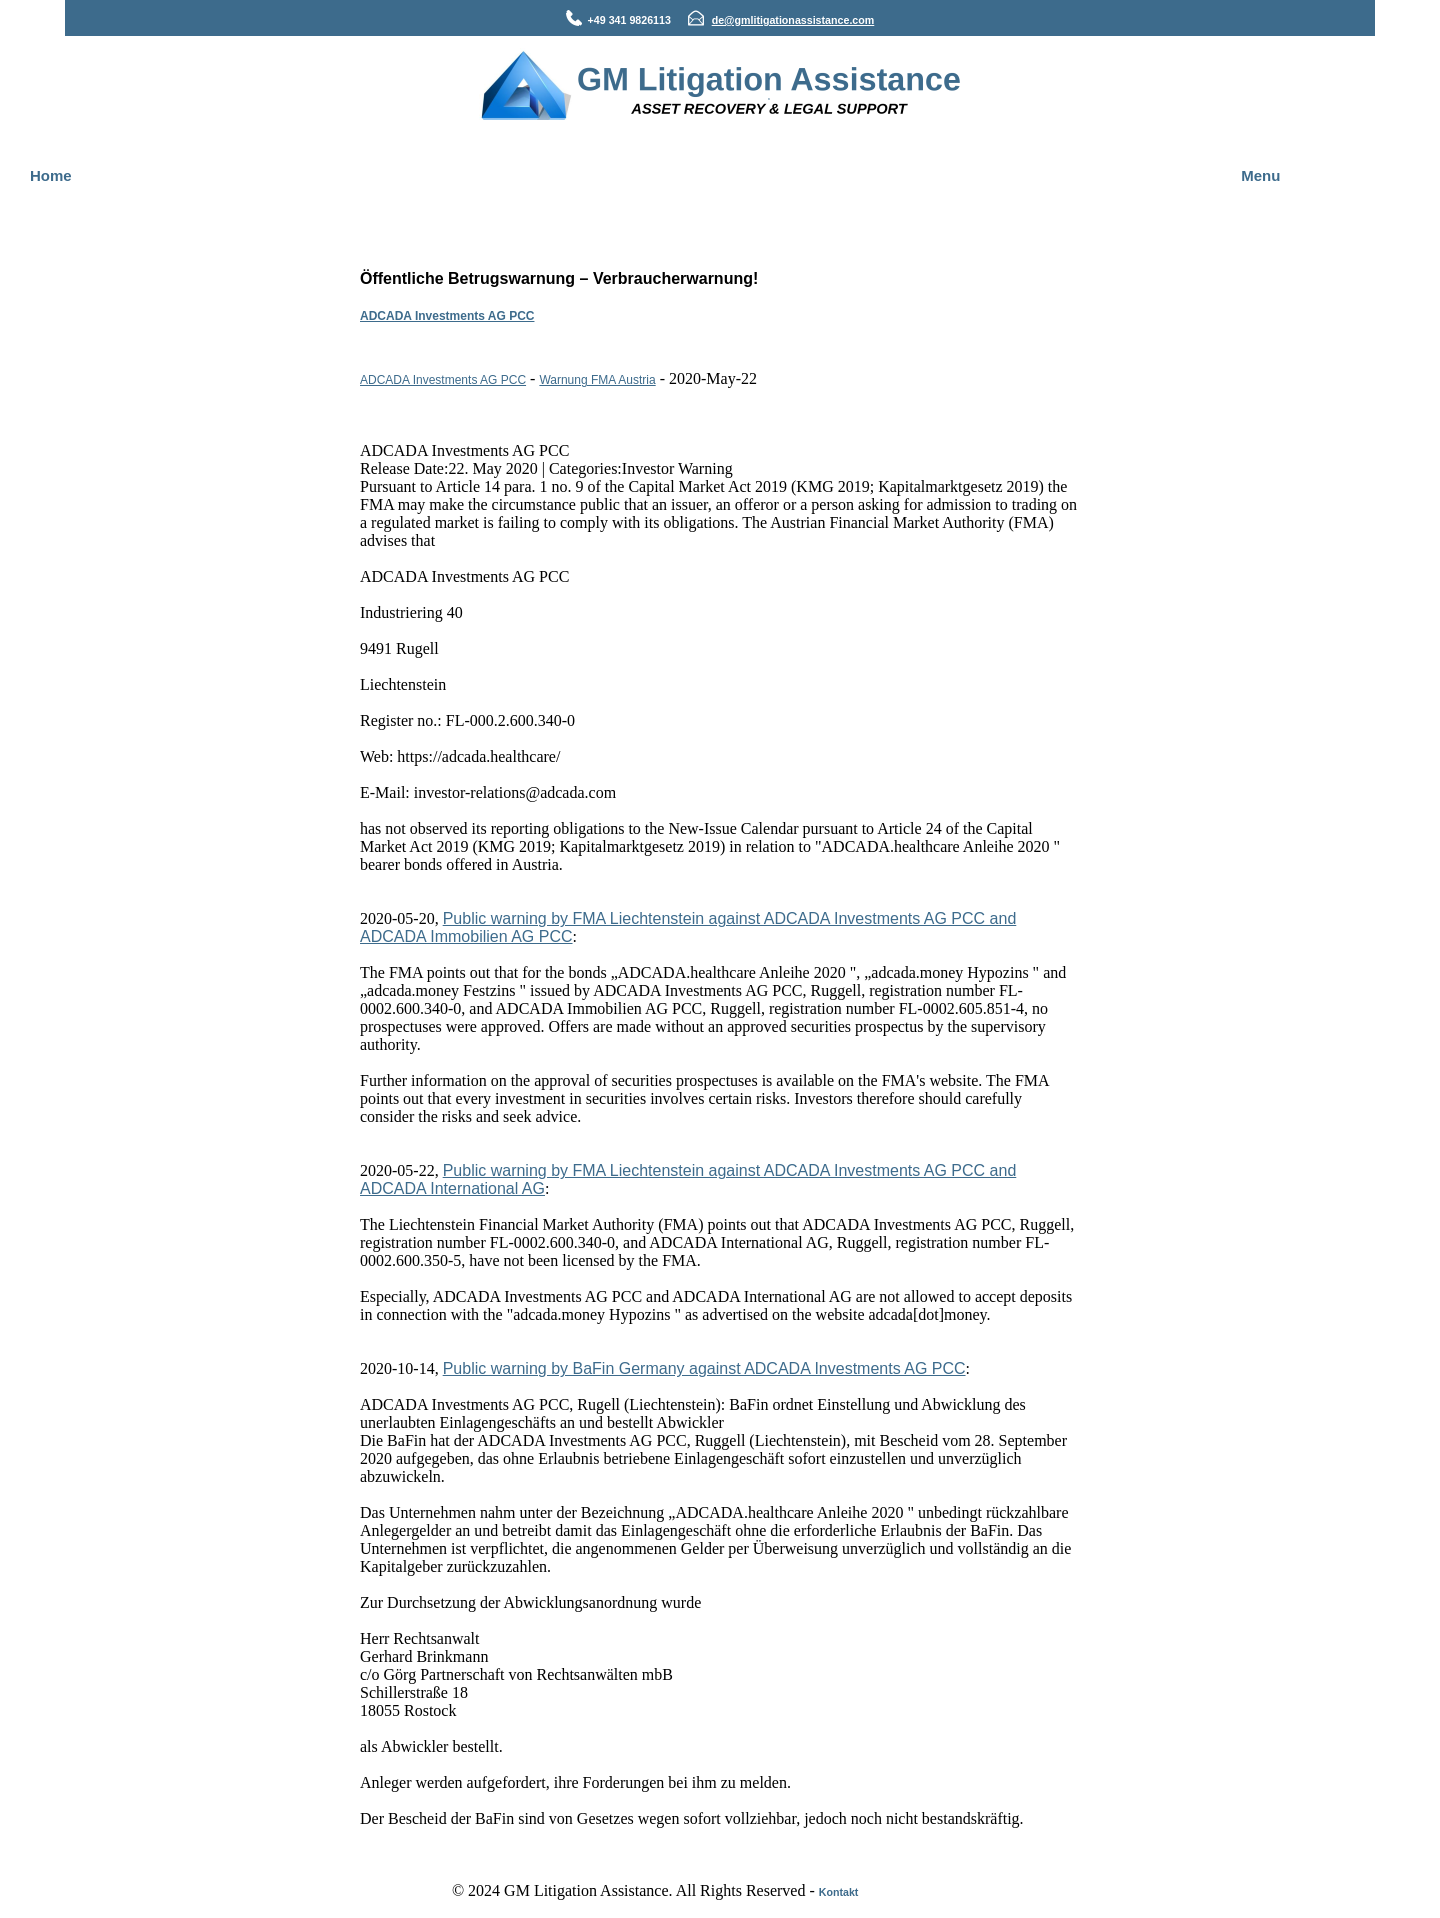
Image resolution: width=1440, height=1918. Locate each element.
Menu (1260, 175)
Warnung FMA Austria (597, 380)
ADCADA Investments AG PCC (447, 316)
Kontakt (839, 1892)
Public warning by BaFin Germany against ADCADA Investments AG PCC (704, 1368)
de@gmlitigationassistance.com (793, 20)
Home (51, 175)
